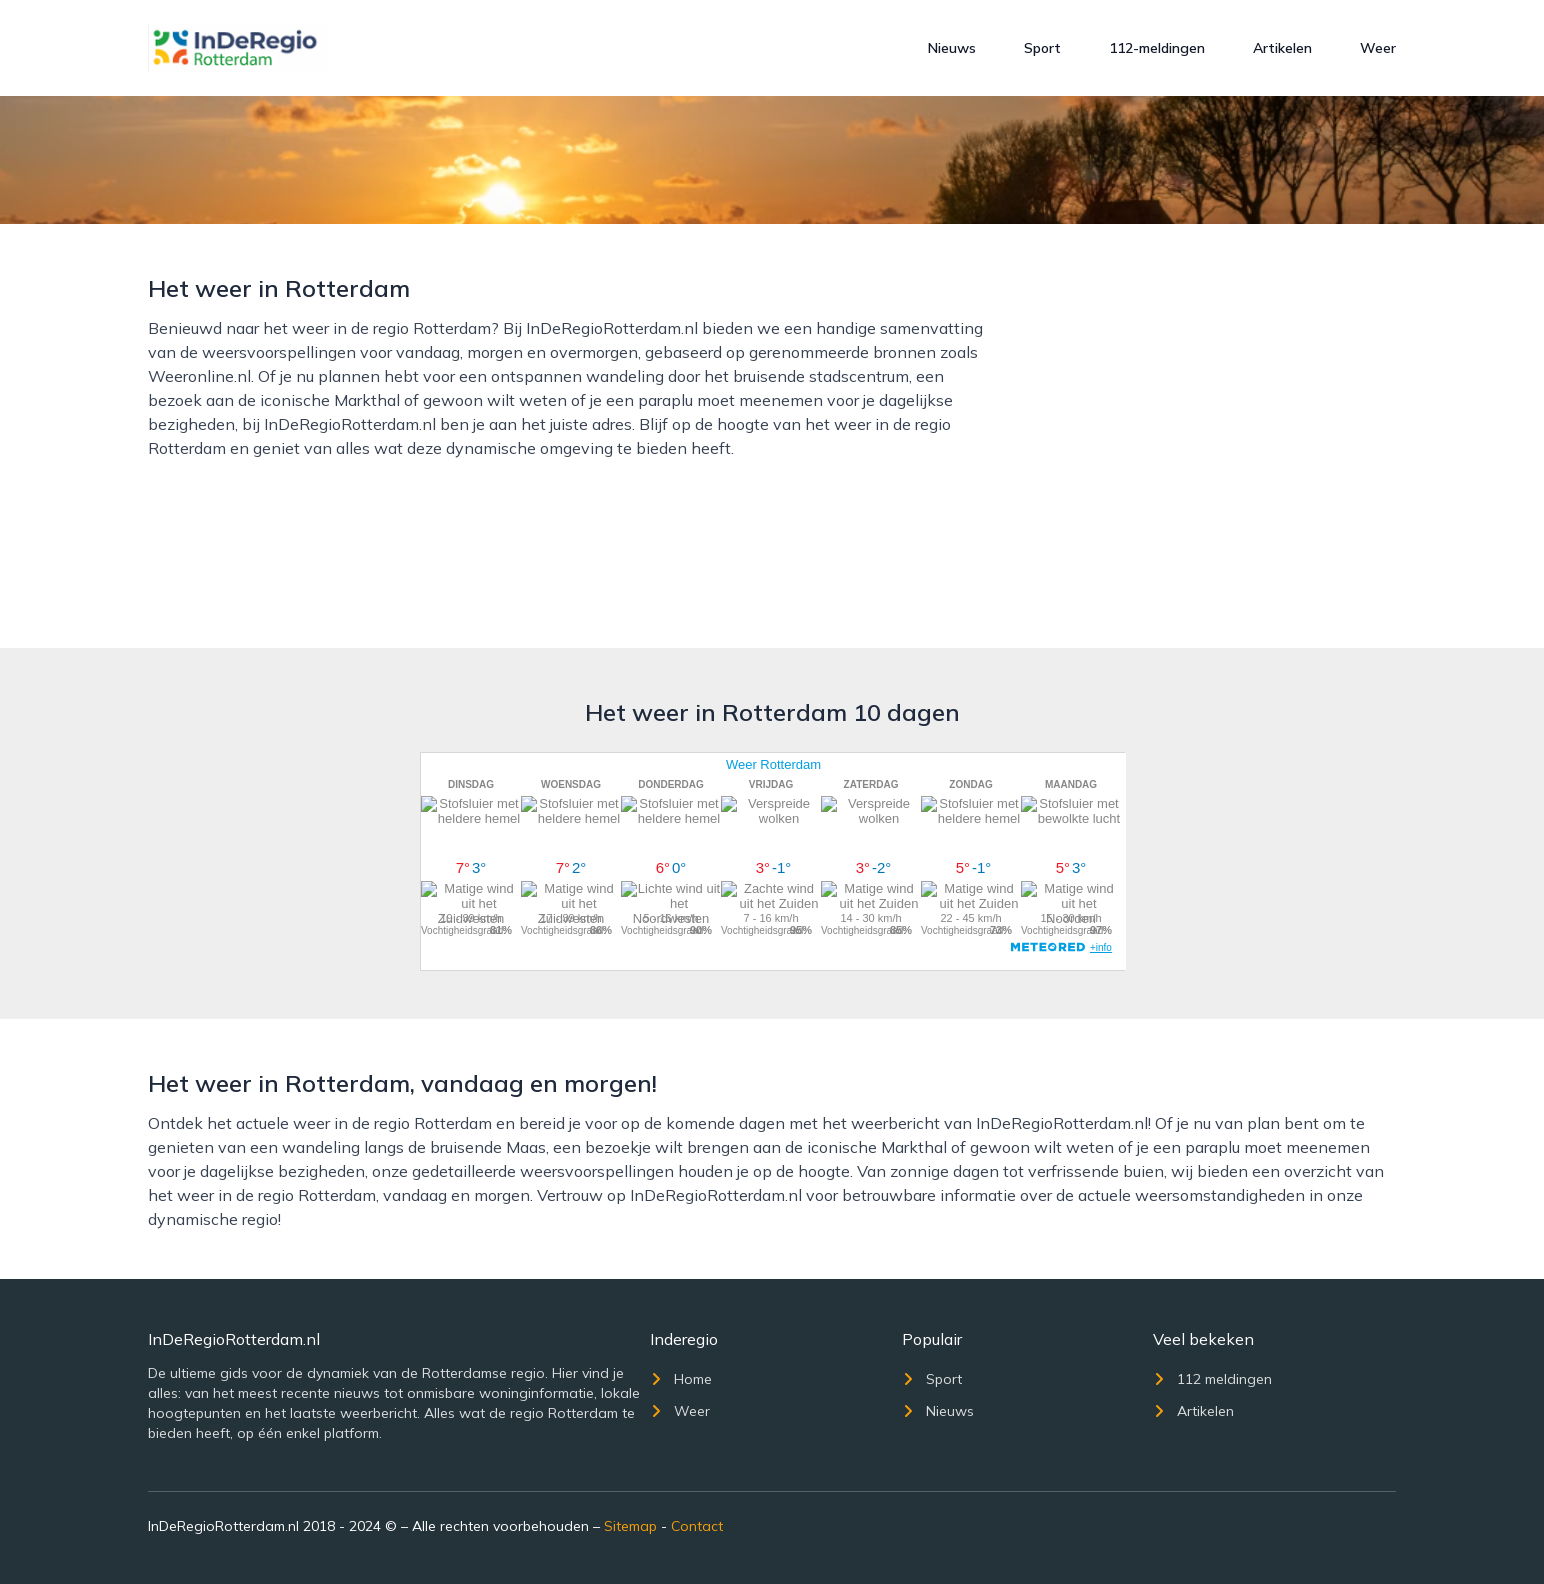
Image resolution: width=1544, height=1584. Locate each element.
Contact (697, 1526)
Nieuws (952, 48)
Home (681, 1379)
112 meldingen (1212, 1379)
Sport (1042, 48)
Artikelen (1282, 48)
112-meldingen (1157, 48)
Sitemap (630, 1526)
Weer (1378, 48)
